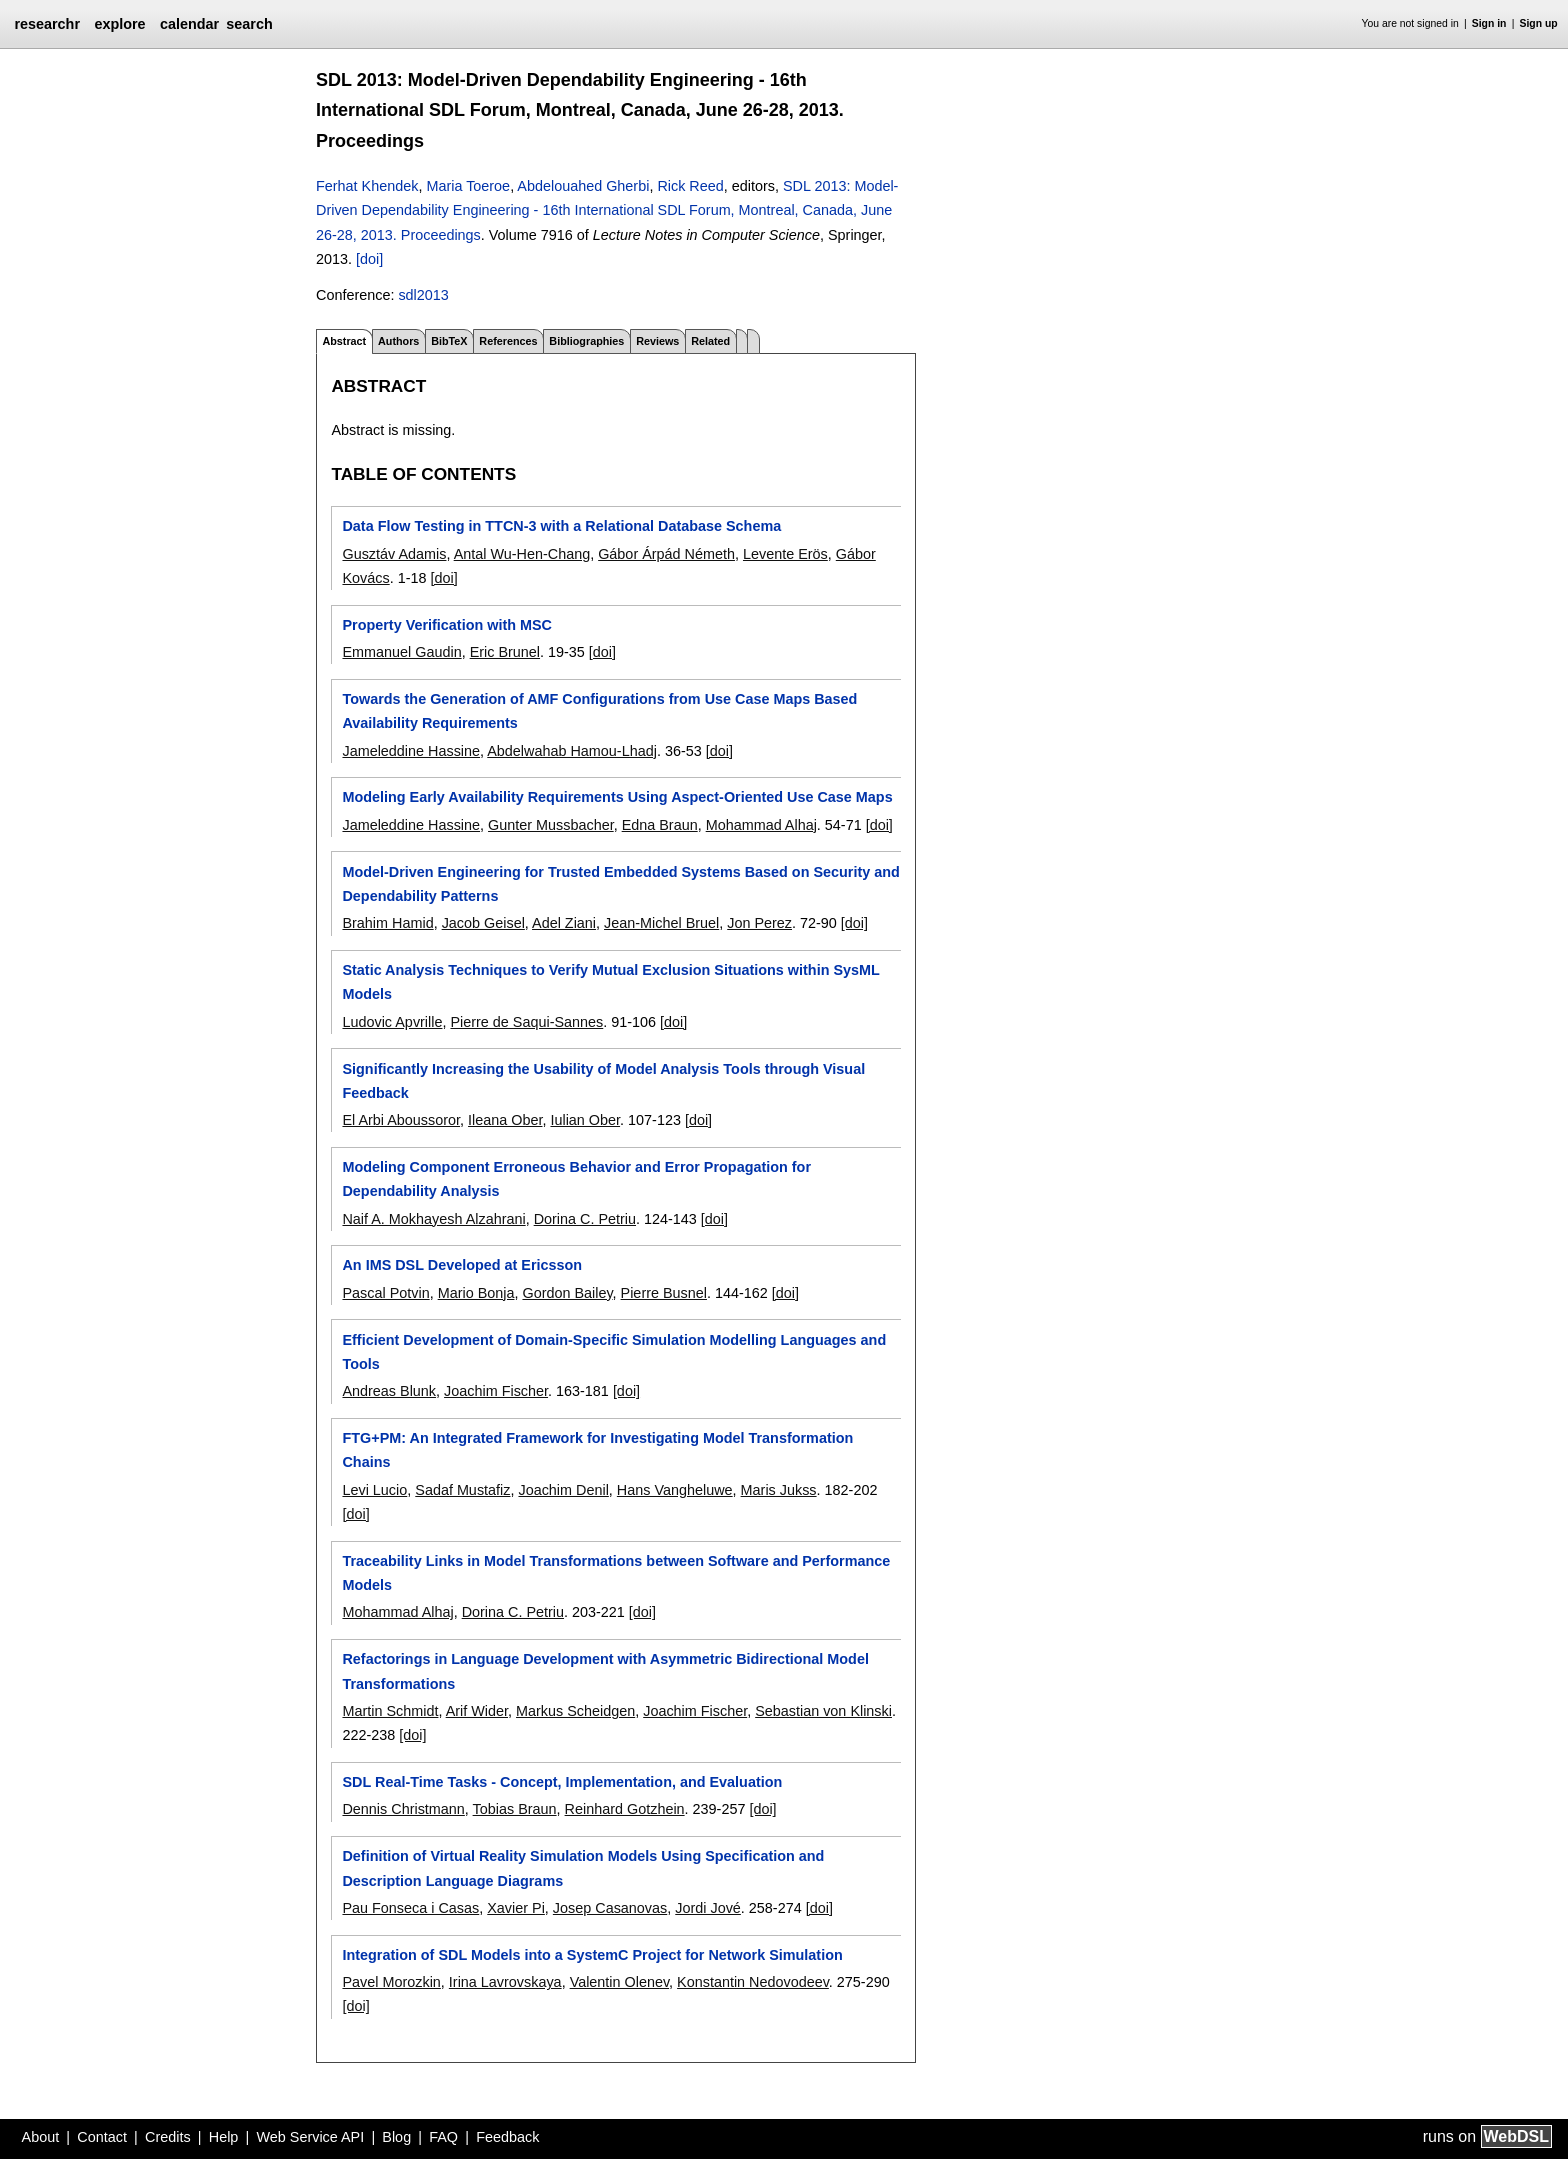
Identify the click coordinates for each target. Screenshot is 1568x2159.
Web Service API (310, 2137)
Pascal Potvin (385, 1293)
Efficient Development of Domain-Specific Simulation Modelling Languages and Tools (614, 1352)
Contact (102, 2137)
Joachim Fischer (496, 1391)
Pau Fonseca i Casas (410, 1908)
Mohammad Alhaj (761, 825)
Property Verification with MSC (447, 625)
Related (710, 341)
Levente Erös (785, 554)
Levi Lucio (374, 1490)
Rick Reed (690, 186)
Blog (396, 2137)
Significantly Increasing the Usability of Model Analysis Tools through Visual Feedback (603, 1081)
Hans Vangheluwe (675, 1490)
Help (224, 2137)
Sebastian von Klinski (823, 1711)
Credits (168, 2137)
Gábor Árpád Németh (666, 554)
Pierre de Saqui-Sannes (526, 1022)
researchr (47, 24)
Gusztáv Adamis (394, 554)
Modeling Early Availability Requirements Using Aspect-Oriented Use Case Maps (617, 797)
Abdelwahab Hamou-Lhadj (572, 751)
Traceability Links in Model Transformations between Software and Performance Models (616, 1573)
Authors (398, 341)
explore (119, 24)
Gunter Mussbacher (551, 825)
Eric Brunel (505, 652)
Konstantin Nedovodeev (753, 1982)
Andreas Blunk (389, 1391)
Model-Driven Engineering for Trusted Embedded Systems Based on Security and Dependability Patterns (620, 884)
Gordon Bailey (567, 1293)
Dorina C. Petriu (585, 1219)
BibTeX (449, 341)
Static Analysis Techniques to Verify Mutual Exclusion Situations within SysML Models (610, 982)
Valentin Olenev (619, 1982)
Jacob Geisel (483, 923)
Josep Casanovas (610, 1908)
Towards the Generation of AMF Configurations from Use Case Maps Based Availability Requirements (599, 711)
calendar (189, 24)
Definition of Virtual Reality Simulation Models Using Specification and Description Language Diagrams (583, 1868)
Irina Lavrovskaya (505, 1982)
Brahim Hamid (387, 923)
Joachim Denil (563, 1490)
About (41, 2137)
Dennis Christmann (403, 1809)
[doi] (369, 259)
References (508, 341)
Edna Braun (660, 825)
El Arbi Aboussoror (401, 1120)
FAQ (443, 2137)
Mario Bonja (476, 1293)
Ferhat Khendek (367, 186)
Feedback (507, 2137)
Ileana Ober (505, 1120)
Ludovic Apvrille (392, 1022)
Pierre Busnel (664, 1293)
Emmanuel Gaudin (401, 652)
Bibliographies (586, 341)
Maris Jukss (779, 1490)
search (249, 24)
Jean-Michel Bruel (661, 923)
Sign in (1489, 23)
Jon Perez (759, 923)
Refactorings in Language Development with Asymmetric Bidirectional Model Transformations (605, 1671)
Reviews (657, 341)
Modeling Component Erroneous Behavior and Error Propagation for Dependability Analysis (576, 1179)
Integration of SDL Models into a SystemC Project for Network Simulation (592, 1955)
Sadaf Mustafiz (462, 1490)
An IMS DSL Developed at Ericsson (462, 1265)
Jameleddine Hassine (411, 751)
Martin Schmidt (390, 1711)
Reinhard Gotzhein (625, 1809)
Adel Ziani (564, 923)
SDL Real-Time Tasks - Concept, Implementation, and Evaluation (562, 1782)
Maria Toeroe (468, 186)
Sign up (1539, 23)
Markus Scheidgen (575, 1711)
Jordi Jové (708, 1908)
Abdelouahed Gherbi (583, 186)
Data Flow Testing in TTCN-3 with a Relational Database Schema (561, 526)
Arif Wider (477, 1711)
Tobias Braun (515, 1809)
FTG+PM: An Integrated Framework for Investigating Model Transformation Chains (597, 1450)
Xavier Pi (516, 1908)
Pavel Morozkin (391, 1982)
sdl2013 (423, 295)
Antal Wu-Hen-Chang (522, 554)
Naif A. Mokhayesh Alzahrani (433, 1219)
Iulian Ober (585, 1120)
